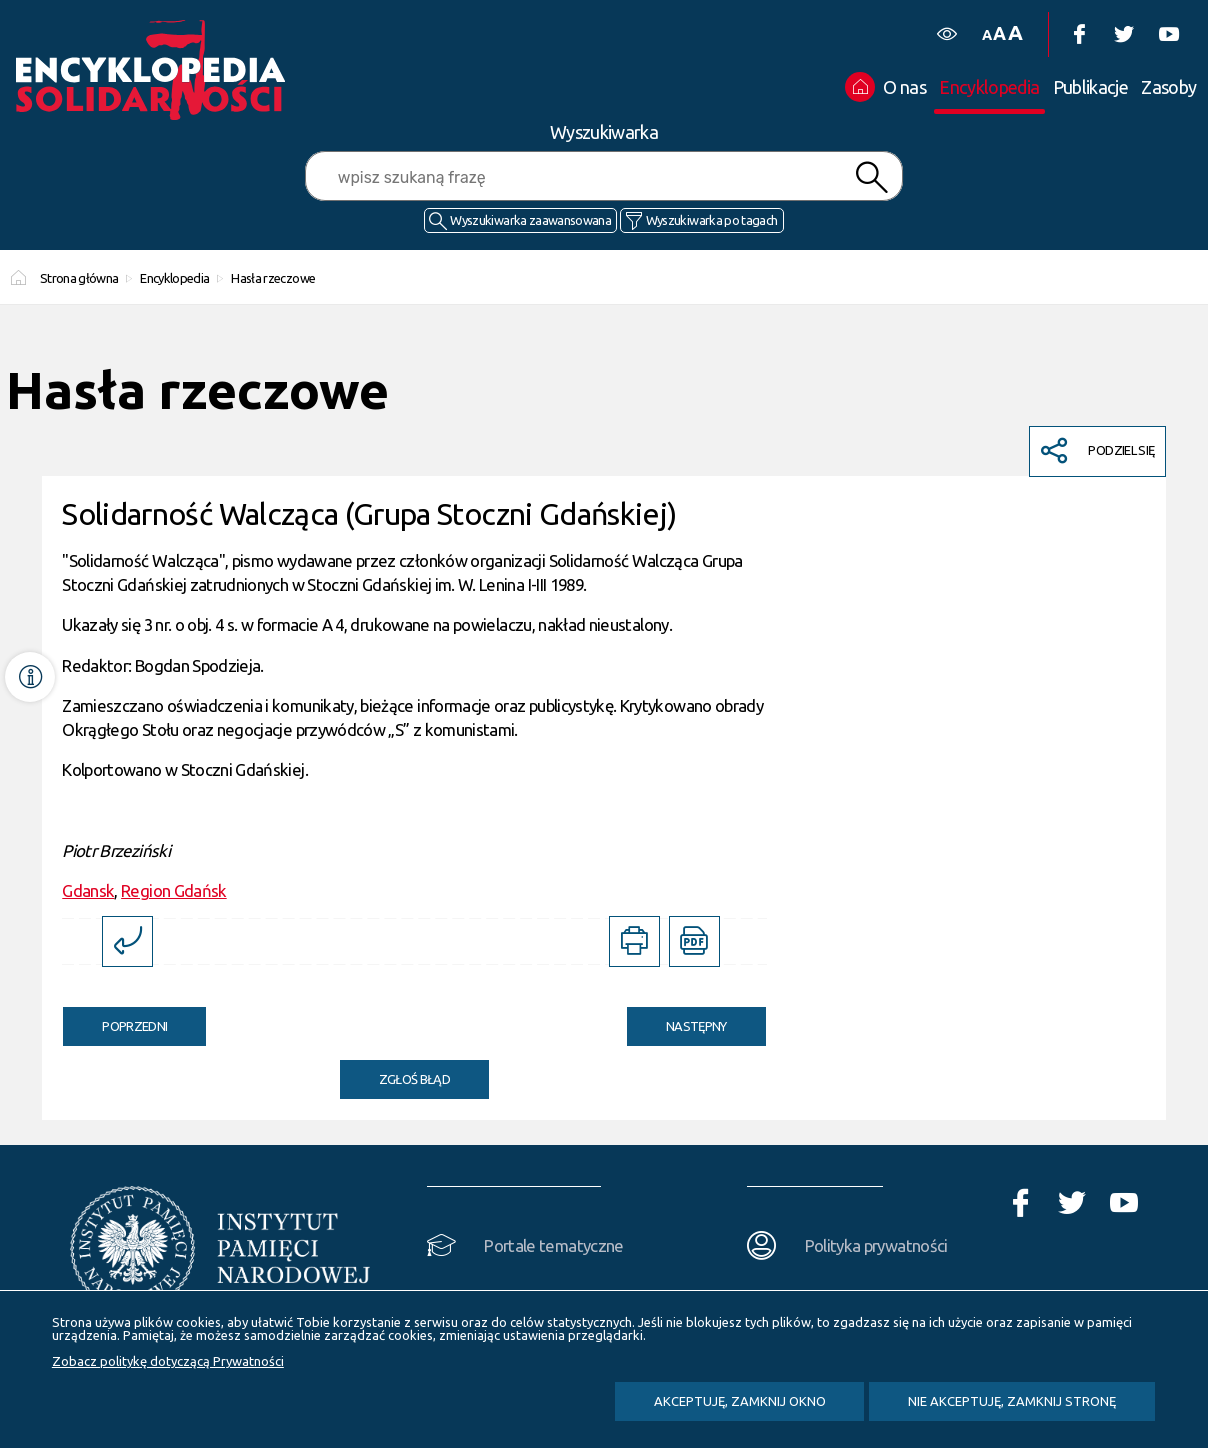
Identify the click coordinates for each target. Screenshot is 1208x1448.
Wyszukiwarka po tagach (712, 220)
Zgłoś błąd (415, 1079)
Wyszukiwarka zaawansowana (530, 220)
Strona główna (79, 278)
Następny (677, 1020)
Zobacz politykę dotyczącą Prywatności (168, 1361)
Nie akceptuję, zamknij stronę (1012, 1401)
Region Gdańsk (174, 890)
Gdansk (88, 890)
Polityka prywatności (876, 1245)
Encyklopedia (174, 278)
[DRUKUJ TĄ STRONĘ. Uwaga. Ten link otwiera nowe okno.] (634, 941)
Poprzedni (115, 1020)
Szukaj (872, 177)
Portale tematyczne (553, 1245)
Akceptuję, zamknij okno (740, 1401)
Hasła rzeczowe (273, 278)
